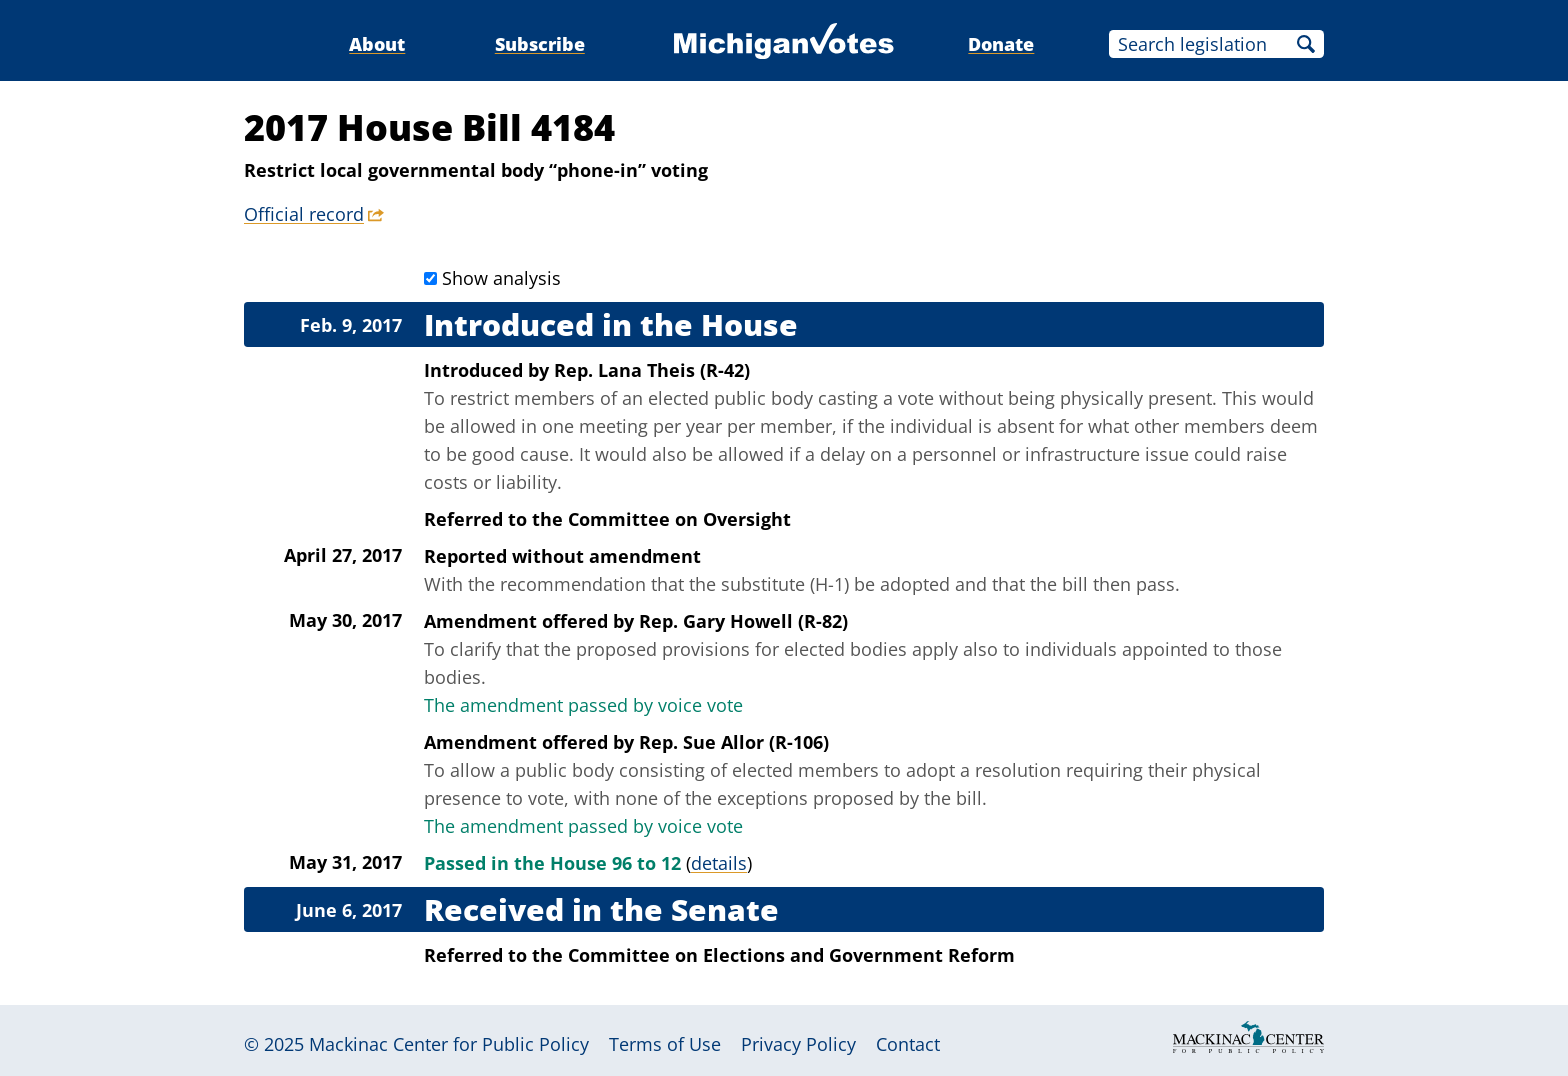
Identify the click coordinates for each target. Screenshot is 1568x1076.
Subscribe (540, 44)
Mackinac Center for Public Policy (449, 1044)
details (719, 863)
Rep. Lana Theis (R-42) (652, 370)
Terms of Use (665, 1044)
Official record (304, 214)
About (377, 44)
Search (1306, 44)
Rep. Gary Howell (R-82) (743, 621)
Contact (908, 1044)
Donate (1001, 44)
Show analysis (501, 278)
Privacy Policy (798, 1044)
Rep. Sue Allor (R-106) (734, 742)
